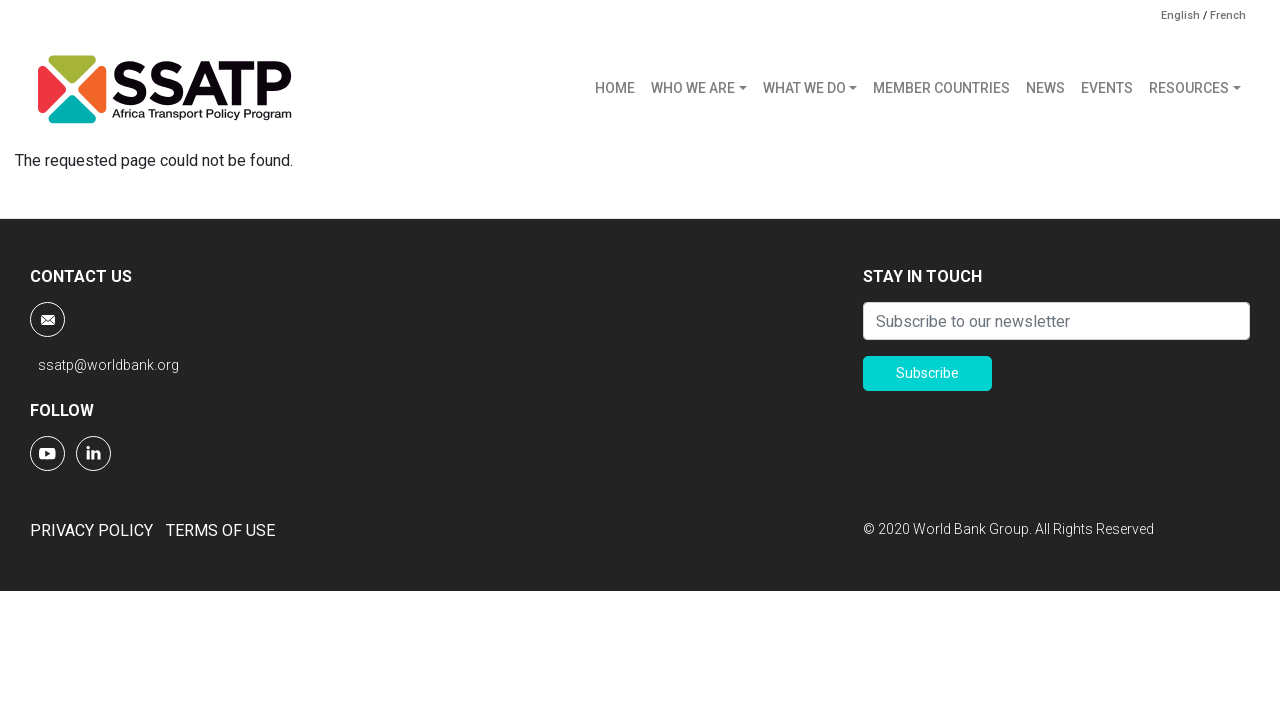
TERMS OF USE (220, 530)
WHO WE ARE (693, 88)
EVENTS (1107, 88)
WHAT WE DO (804, 88)
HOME (615, 88)
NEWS (1045, 88)
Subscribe (927, 373)
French (1228, 15)
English (1180, 15)
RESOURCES (1189, 88)
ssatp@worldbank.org (108, 365)
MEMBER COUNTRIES (941, 88)
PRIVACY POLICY (91, 530)
